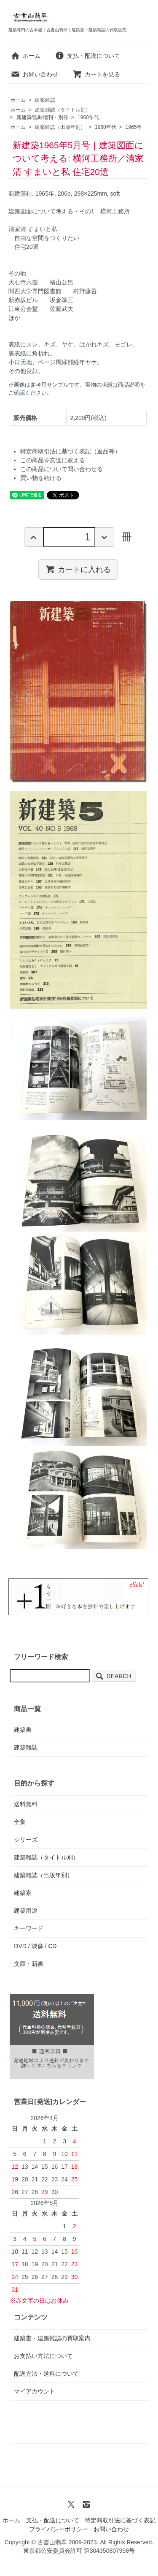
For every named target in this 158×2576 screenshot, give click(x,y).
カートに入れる (78, 569)
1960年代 (88, 117)
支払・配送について (87, 55)
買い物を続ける (41, 477)
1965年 (134, 127)
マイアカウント (34, 2391)
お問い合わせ (34, 74)
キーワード (28, 1928)
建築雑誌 (45, 100)
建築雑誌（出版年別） (60, 127)
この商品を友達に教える (52, 460)
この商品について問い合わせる (61, 469)
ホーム (25, 55)
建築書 (23, 1729)
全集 (20, 1821)
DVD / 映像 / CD (35, 1946)
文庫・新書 (28, 1963)
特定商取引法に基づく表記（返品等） (70, 451)
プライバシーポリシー (58, 2529)
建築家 (23, 1892)
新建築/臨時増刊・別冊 (42, 117)
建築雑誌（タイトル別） (63, 110)
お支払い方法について (43, 2355)
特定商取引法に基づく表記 (120, 2520)
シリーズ (25, 1839)
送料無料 (25, 1804)
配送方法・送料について (46, 2373)
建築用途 (25, 1910)
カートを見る (96, 74)
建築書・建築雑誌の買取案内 (52, 2338)
